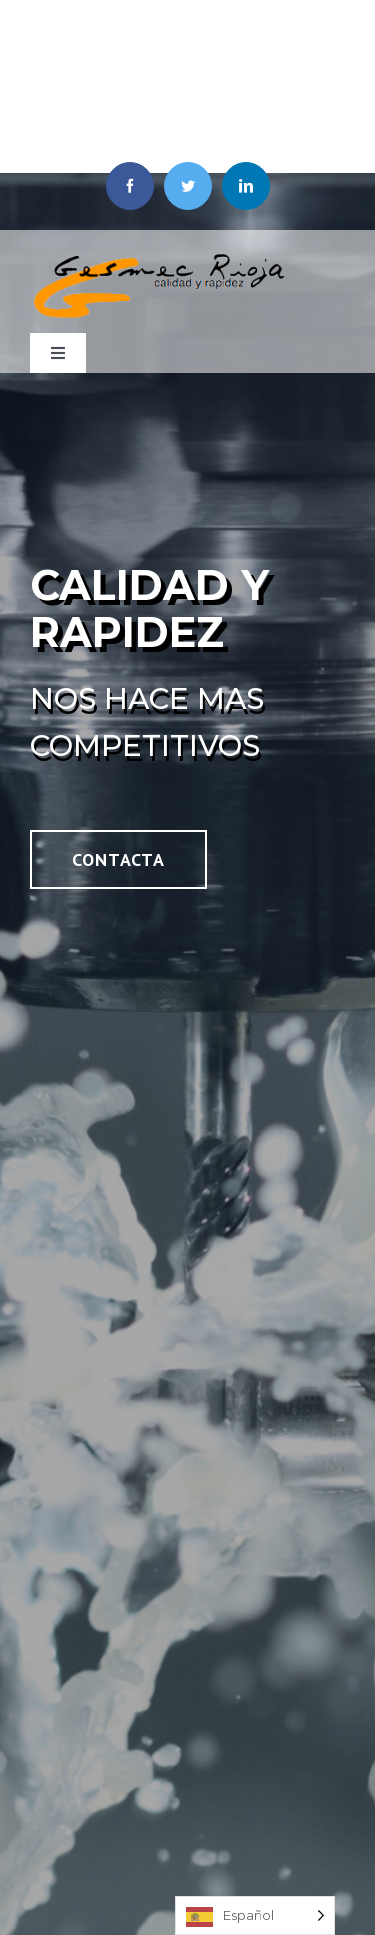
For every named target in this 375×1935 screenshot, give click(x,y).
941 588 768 (211, 128)
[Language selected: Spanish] (255, 1915)
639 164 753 (211, 77)
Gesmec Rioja (210, 25)
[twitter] (188, 186)
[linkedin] (246, 186)
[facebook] (130, 186)
